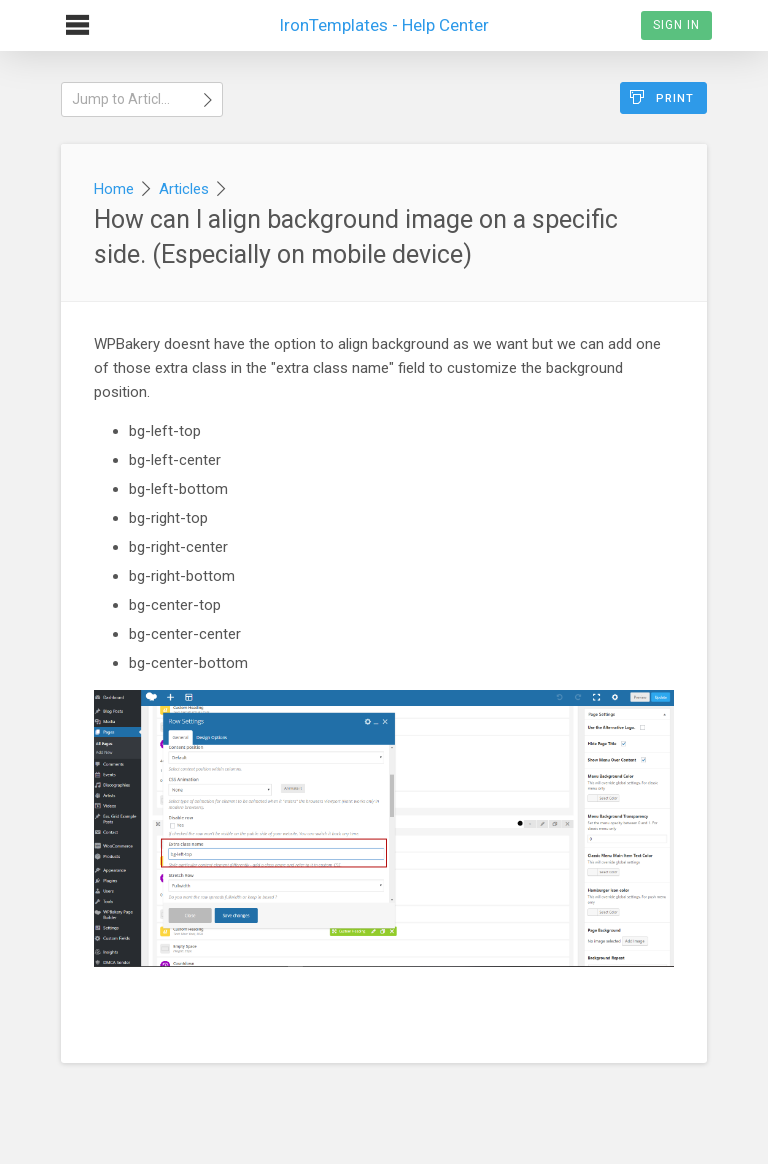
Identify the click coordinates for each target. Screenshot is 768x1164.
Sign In (676, 25)
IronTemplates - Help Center (384, 17)
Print (662, 97)
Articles (184, 189)
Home (114, 189)
